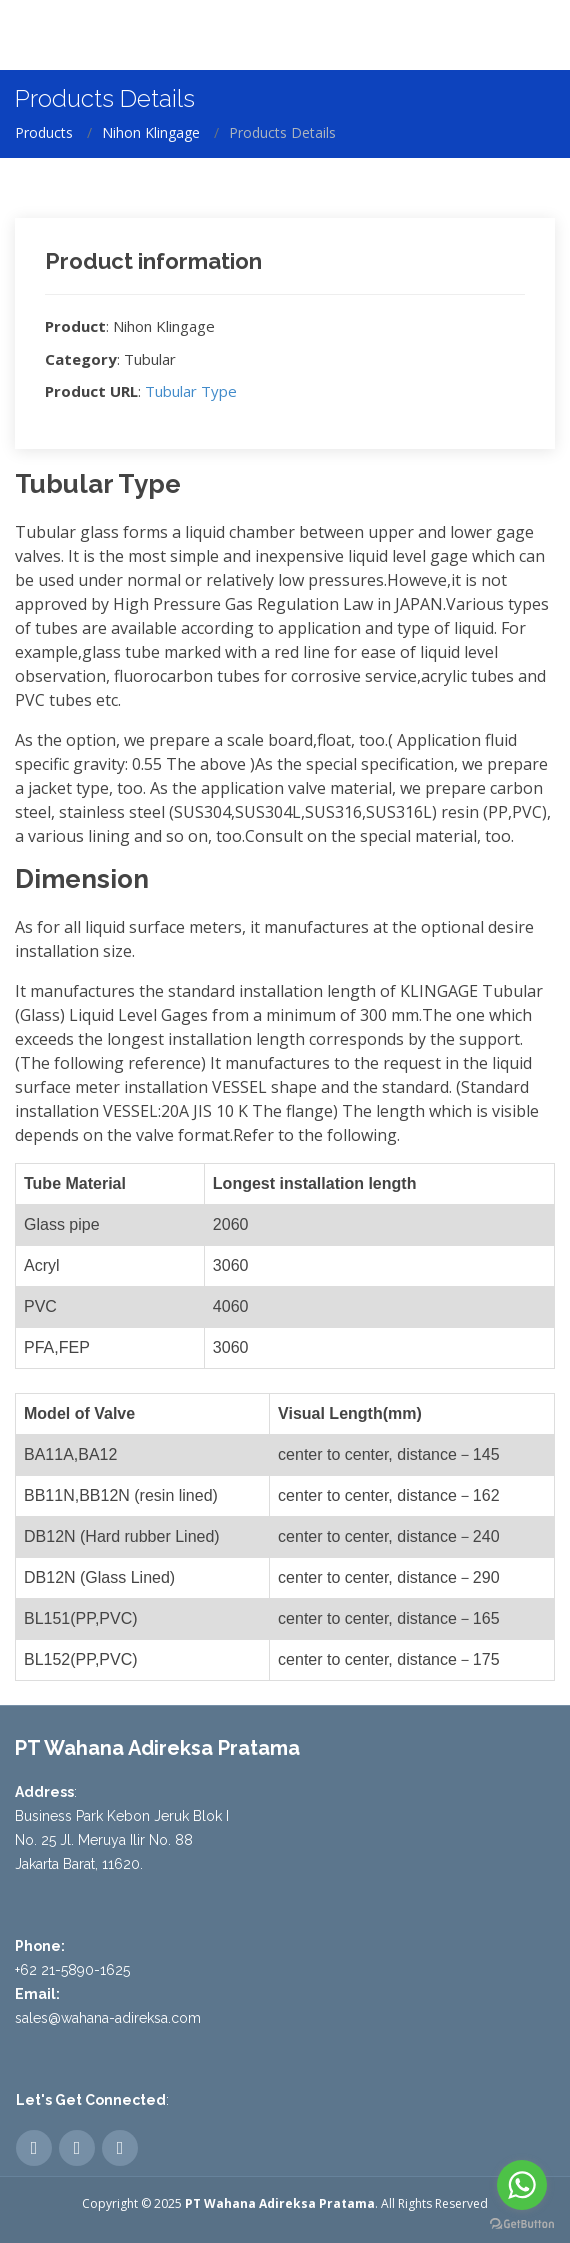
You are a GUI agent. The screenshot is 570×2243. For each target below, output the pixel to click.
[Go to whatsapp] (522, 2185)
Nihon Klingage (151, 132)
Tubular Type (191, 391)
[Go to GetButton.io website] (522, 2223)
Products (44, 132)
